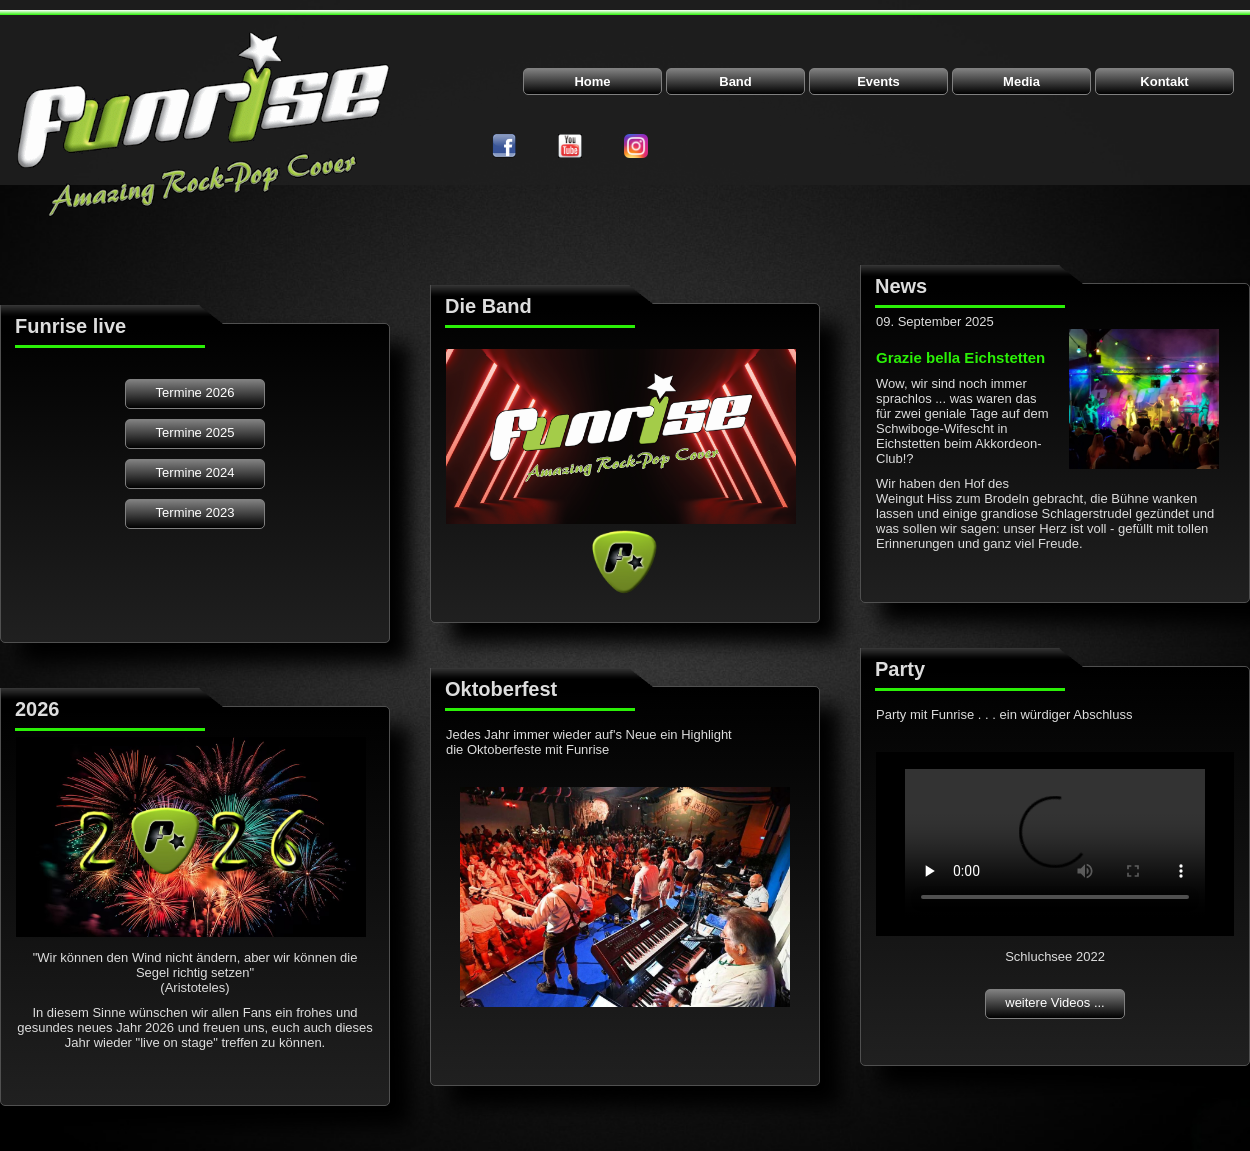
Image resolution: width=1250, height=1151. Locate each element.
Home (592, 81)
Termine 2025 (195, 432)
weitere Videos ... (1054, 1002)
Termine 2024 (195, 472)
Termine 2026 (195, 392)
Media (1021, 81)
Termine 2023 (195, 512)
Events (878, 81)
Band (735, 81)
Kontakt (1164, 81)
